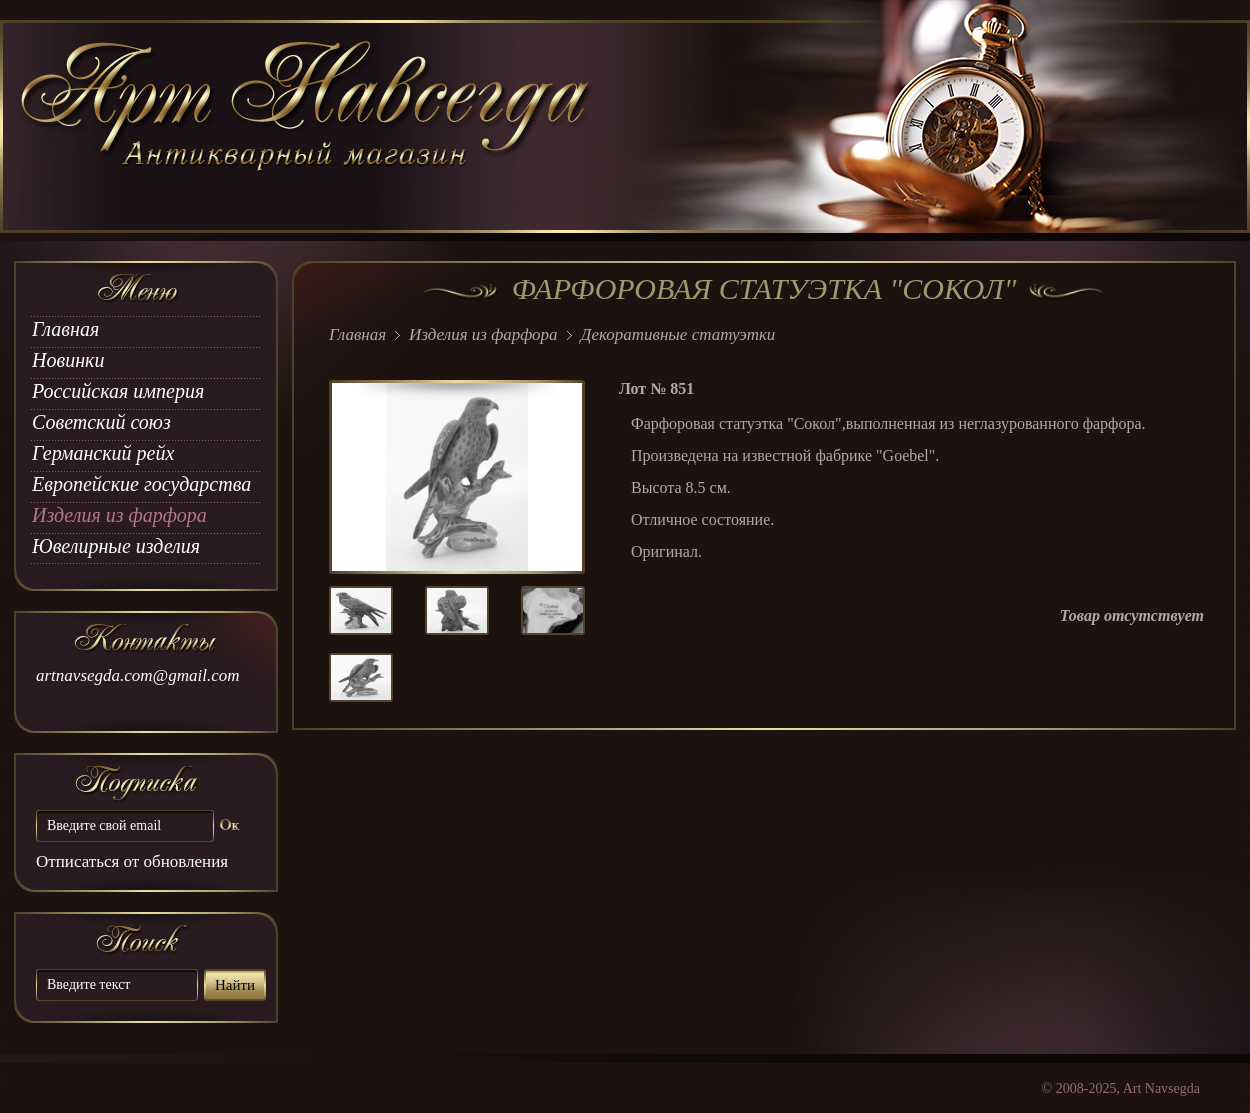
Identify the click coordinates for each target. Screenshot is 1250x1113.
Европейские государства (141, 484)
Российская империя (118, 391)
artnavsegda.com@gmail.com (138, 675)
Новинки (68, 360)
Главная (65, 329)
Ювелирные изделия (116, 546)
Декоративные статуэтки (678, 334)
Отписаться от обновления (132, 861)
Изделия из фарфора (119, 515)
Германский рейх (103, 453)
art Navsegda (307, 127)
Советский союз (101, 422)
